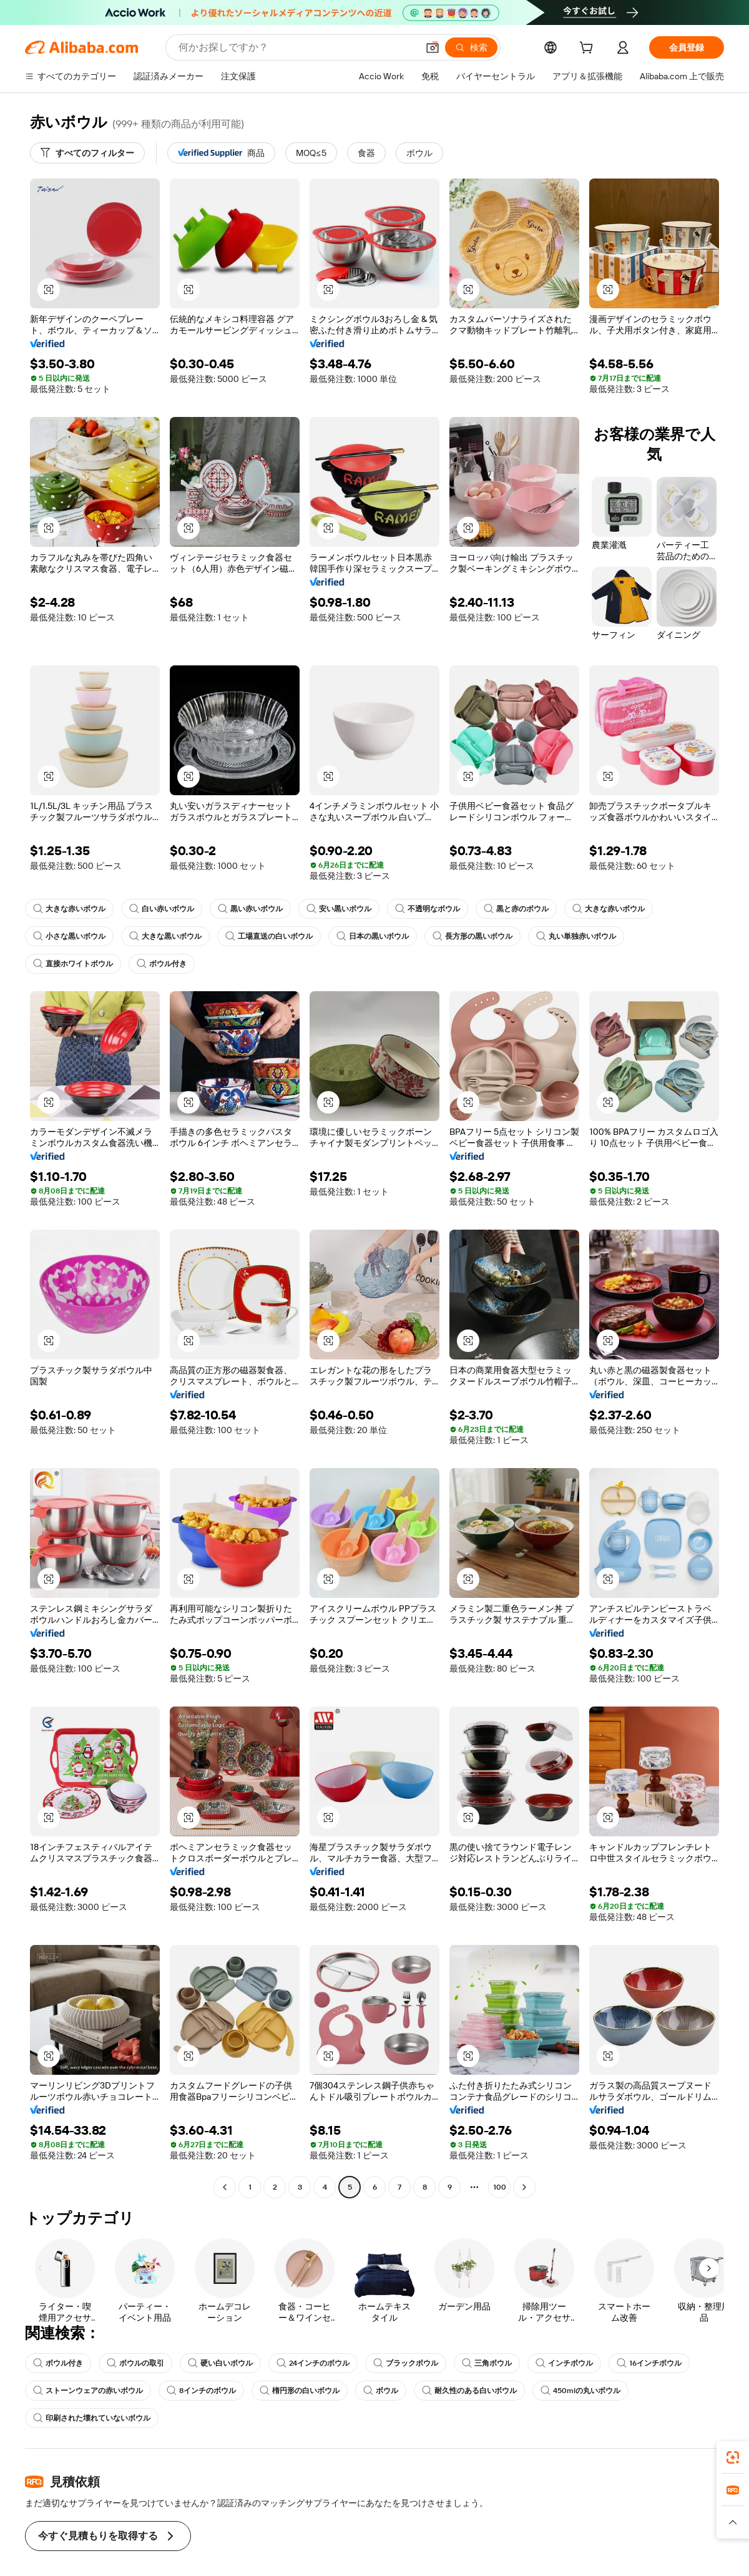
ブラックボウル (406, 2363)
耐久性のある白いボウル (469, 2391)
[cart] (588, 49)
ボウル (380, 2391)
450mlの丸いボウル (580, 2391)
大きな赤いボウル (69, 909)
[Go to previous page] (224, 2187)
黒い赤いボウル (250, 909)
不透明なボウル (427, 909)
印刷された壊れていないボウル (91, 2418)
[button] (48, 289)
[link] (733, 2457)
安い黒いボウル (338, 909)
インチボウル (565, 2363)
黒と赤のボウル (516, 909)
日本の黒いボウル (372, 936)
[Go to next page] (524, 2187)
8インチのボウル (201, 2391)
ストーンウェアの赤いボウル (88, 2391)
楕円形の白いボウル (300, 2391)
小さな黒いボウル (69, 936)
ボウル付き (162, 964)
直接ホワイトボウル (73, 964)
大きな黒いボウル (165, 936)
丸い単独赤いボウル (576, 936)
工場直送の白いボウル (269, 936)
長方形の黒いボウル (472, 936)
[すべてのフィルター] (87, 153)
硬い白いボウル (220, 2363)
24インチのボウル (313, 2363)
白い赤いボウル (161, 909)
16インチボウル (650, 2363)
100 (499, 2187)
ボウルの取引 (135, 2363)
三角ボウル (487, 2363)
